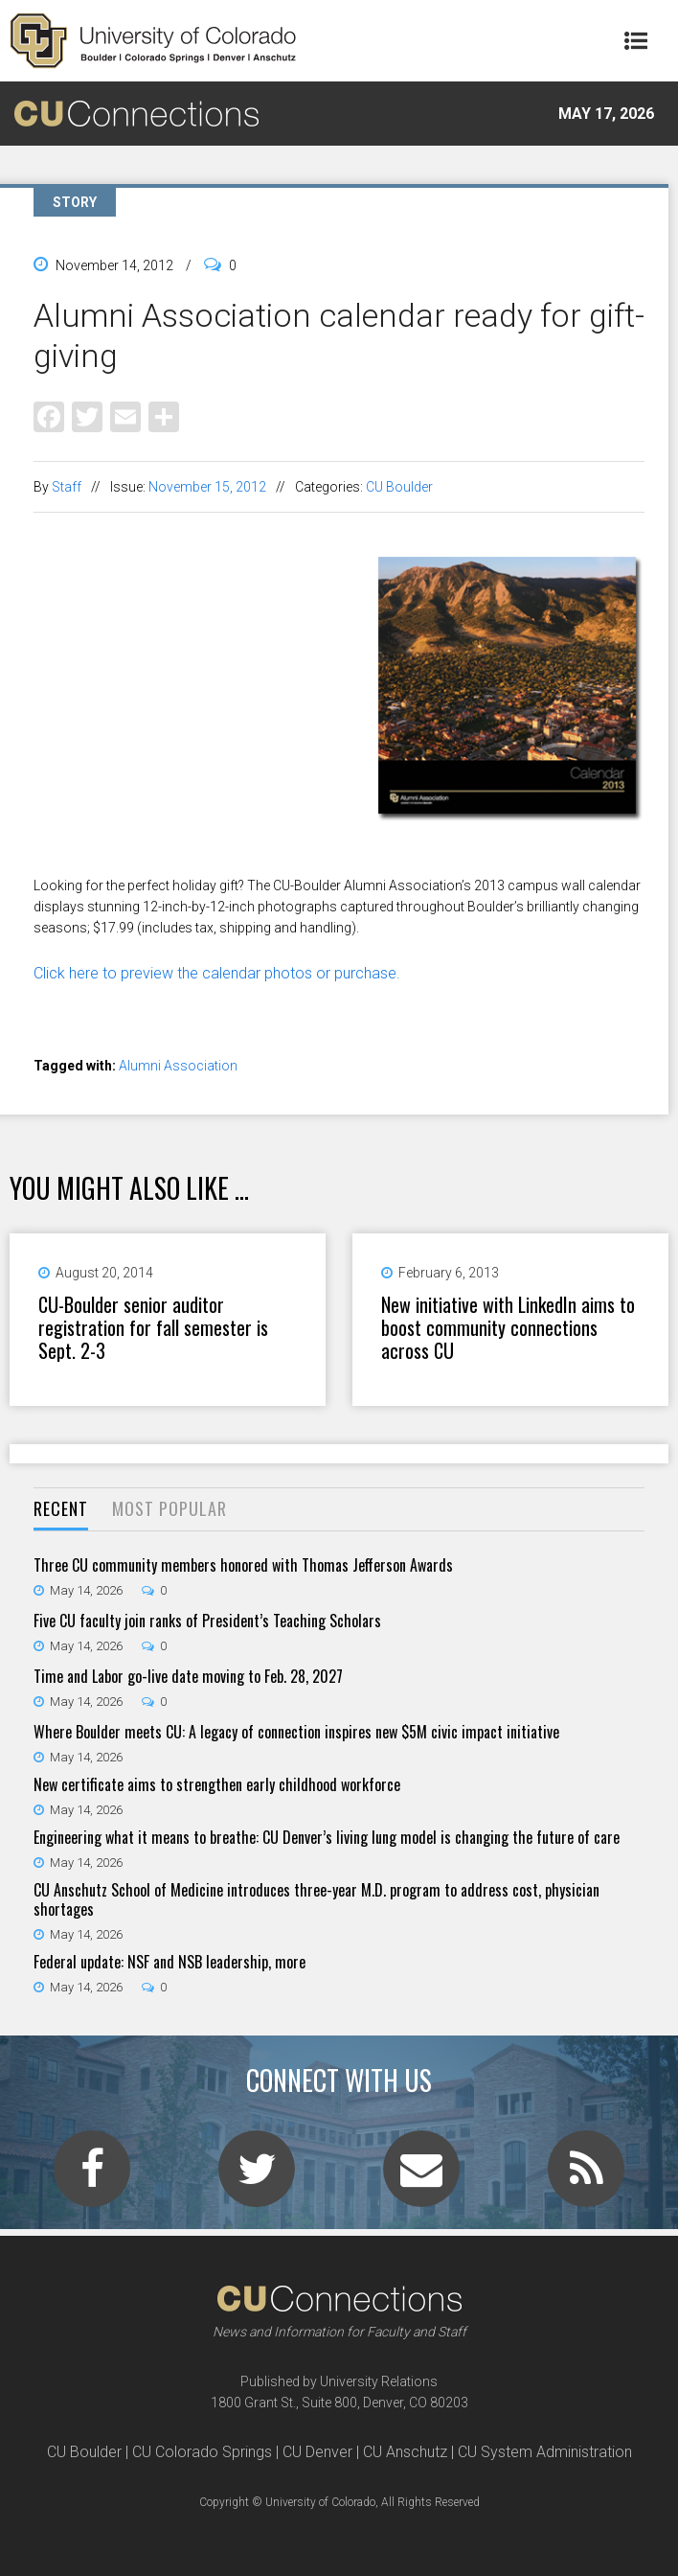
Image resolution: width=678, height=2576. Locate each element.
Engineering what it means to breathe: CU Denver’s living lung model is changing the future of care (327, 1837)
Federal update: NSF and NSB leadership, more (169, 1961)
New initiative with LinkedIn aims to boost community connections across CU (508, 1327)
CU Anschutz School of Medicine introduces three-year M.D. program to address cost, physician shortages (316, 1899)
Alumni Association (178, 1065)
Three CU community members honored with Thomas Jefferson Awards (243, 1564)
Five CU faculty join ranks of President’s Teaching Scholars (207, 1620)
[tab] (61, 1509)
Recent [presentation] (61, 1508)
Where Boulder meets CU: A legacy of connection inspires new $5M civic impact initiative (296, 1731)
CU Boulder (399, 486)
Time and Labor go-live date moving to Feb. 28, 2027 (188, 1676)
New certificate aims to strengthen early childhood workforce (217, 1784)
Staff (66, 486)
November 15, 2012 (207, 486)
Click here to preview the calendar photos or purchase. (217, 973)
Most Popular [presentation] (169, 1508)
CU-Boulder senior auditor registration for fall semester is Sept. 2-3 (153, 1327)
